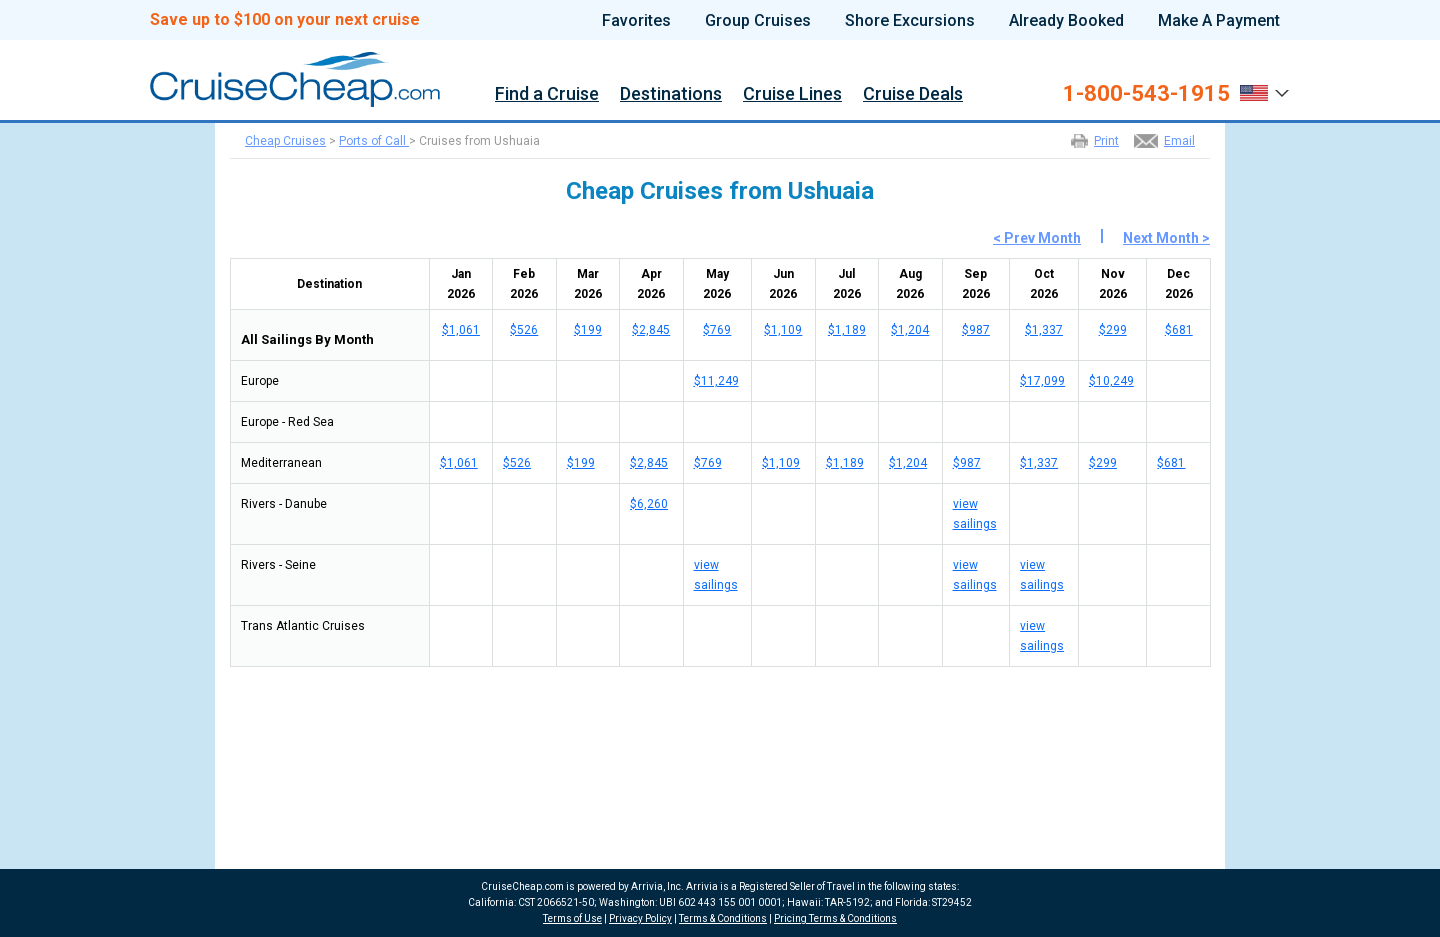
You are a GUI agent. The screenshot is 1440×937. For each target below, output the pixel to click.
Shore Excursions (910, 21)
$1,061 (461, 330)
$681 (1179, 330)
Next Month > (1166, 238)
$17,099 (1042, 381)
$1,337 (1044, 330)
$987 (976, 330)
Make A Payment (1219, 21)
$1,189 (847, 330)
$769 (717, 330)
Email (1179, 141)
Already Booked (1066, 21)
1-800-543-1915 (1146, 94)
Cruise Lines (792, 94)
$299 (1113, 330)
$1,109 (783, 330)
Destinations (671, 94)
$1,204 (910, 330)
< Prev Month (1037, 238)
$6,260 (649, 504)
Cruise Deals (913, 94)
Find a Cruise (547, 94)
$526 (524, 330)
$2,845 (651, 330)
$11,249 (716, 381)
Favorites (636, 21)
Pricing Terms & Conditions (835, 918)
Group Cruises (758, 21)
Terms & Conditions (723, 918)
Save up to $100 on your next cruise (285, 20)
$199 (588, 330)
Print (1106, 141)
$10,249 (1111, 381)
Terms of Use (572, 918)
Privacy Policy (640, 918)
